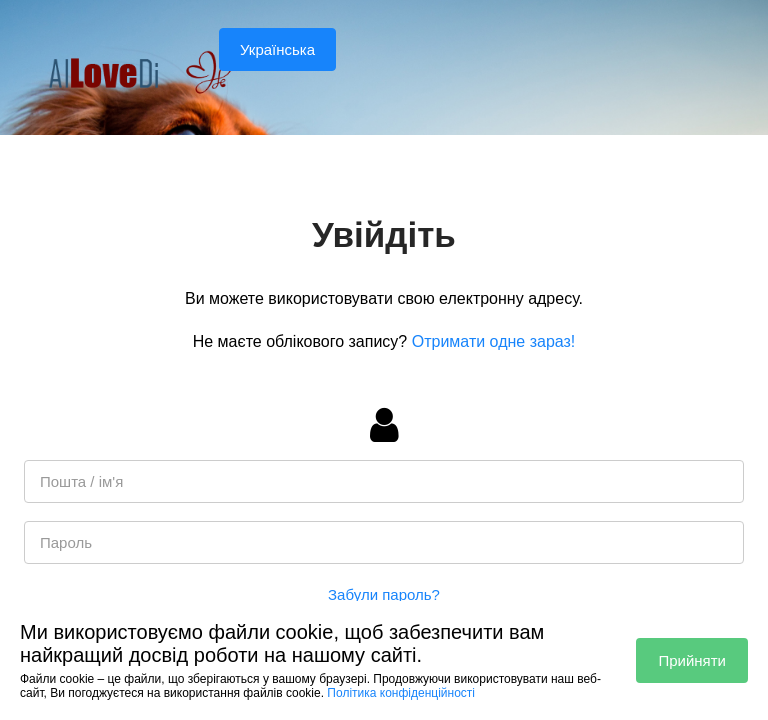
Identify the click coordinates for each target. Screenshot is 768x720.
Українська (277, 49)
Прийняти (692, 660)
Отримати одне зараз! (494, 341)
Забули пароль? (384, 594)
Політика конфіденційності (401, 693)
